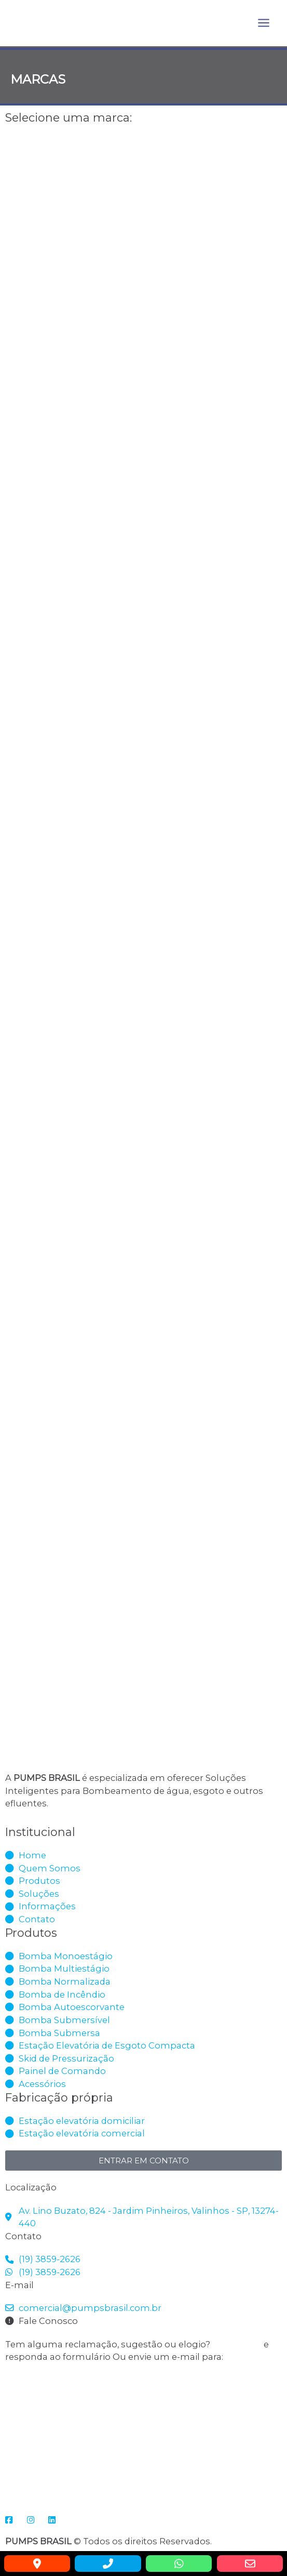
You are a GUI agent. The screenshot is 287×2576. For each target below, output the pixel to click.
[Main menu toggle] (263, 23)
